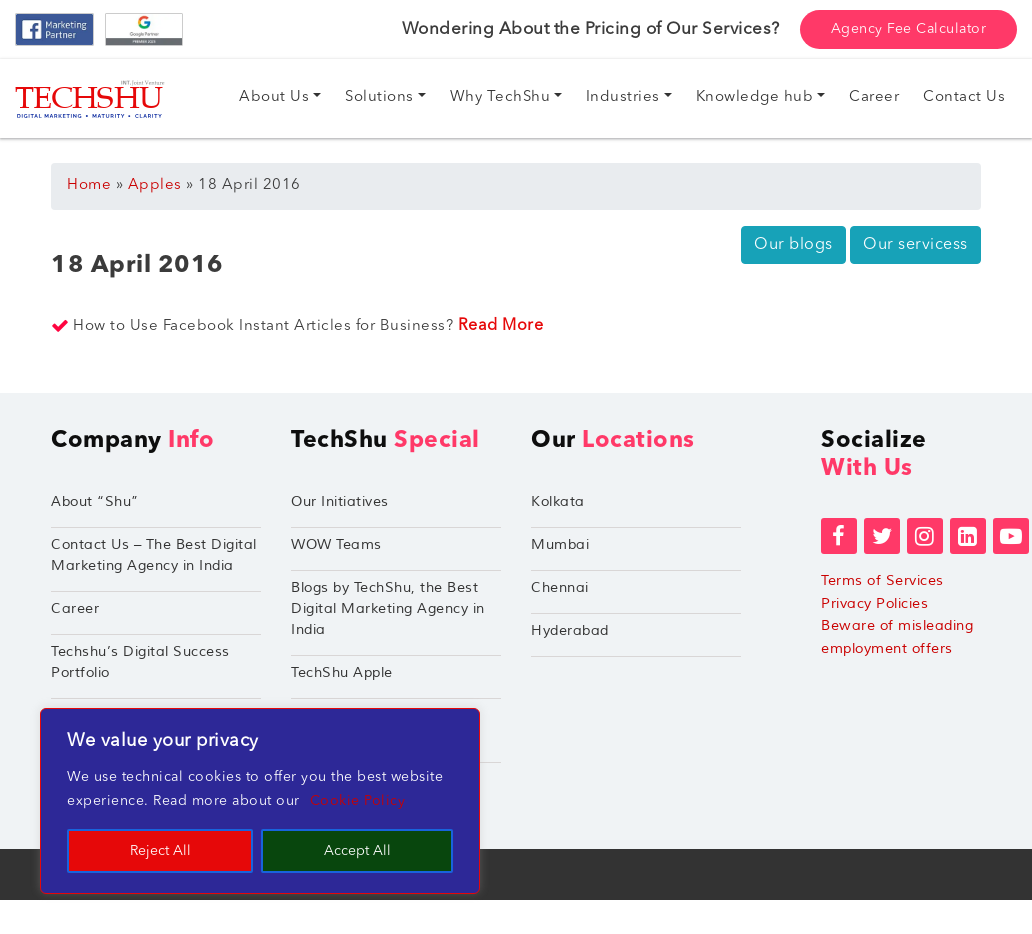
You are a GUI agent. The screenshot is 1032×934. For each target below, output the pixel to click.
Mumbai (560, 544)
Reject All (160, 851)
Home (89, 185)
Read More (501, 326)
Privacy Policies (874, 603)
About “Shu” (95, 501)
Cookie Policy (358, 801)
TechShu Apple (342, 672)
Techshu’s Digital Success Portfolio (140, 662)
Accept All (357, 851)
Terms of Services (882, 580)
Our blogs (793, 245)
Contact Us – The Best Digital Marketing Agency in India (154, 555)
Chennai (560, 587)
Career (75, 608)
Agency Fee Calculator (909, 29)
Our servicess (915, 245)
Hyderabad (570, 630)
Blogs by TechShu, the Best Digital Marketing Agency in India (388, 608)
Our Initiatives (340, 501)
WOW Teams (336, 544)
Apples (155, 185)
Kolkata (558, 501)
